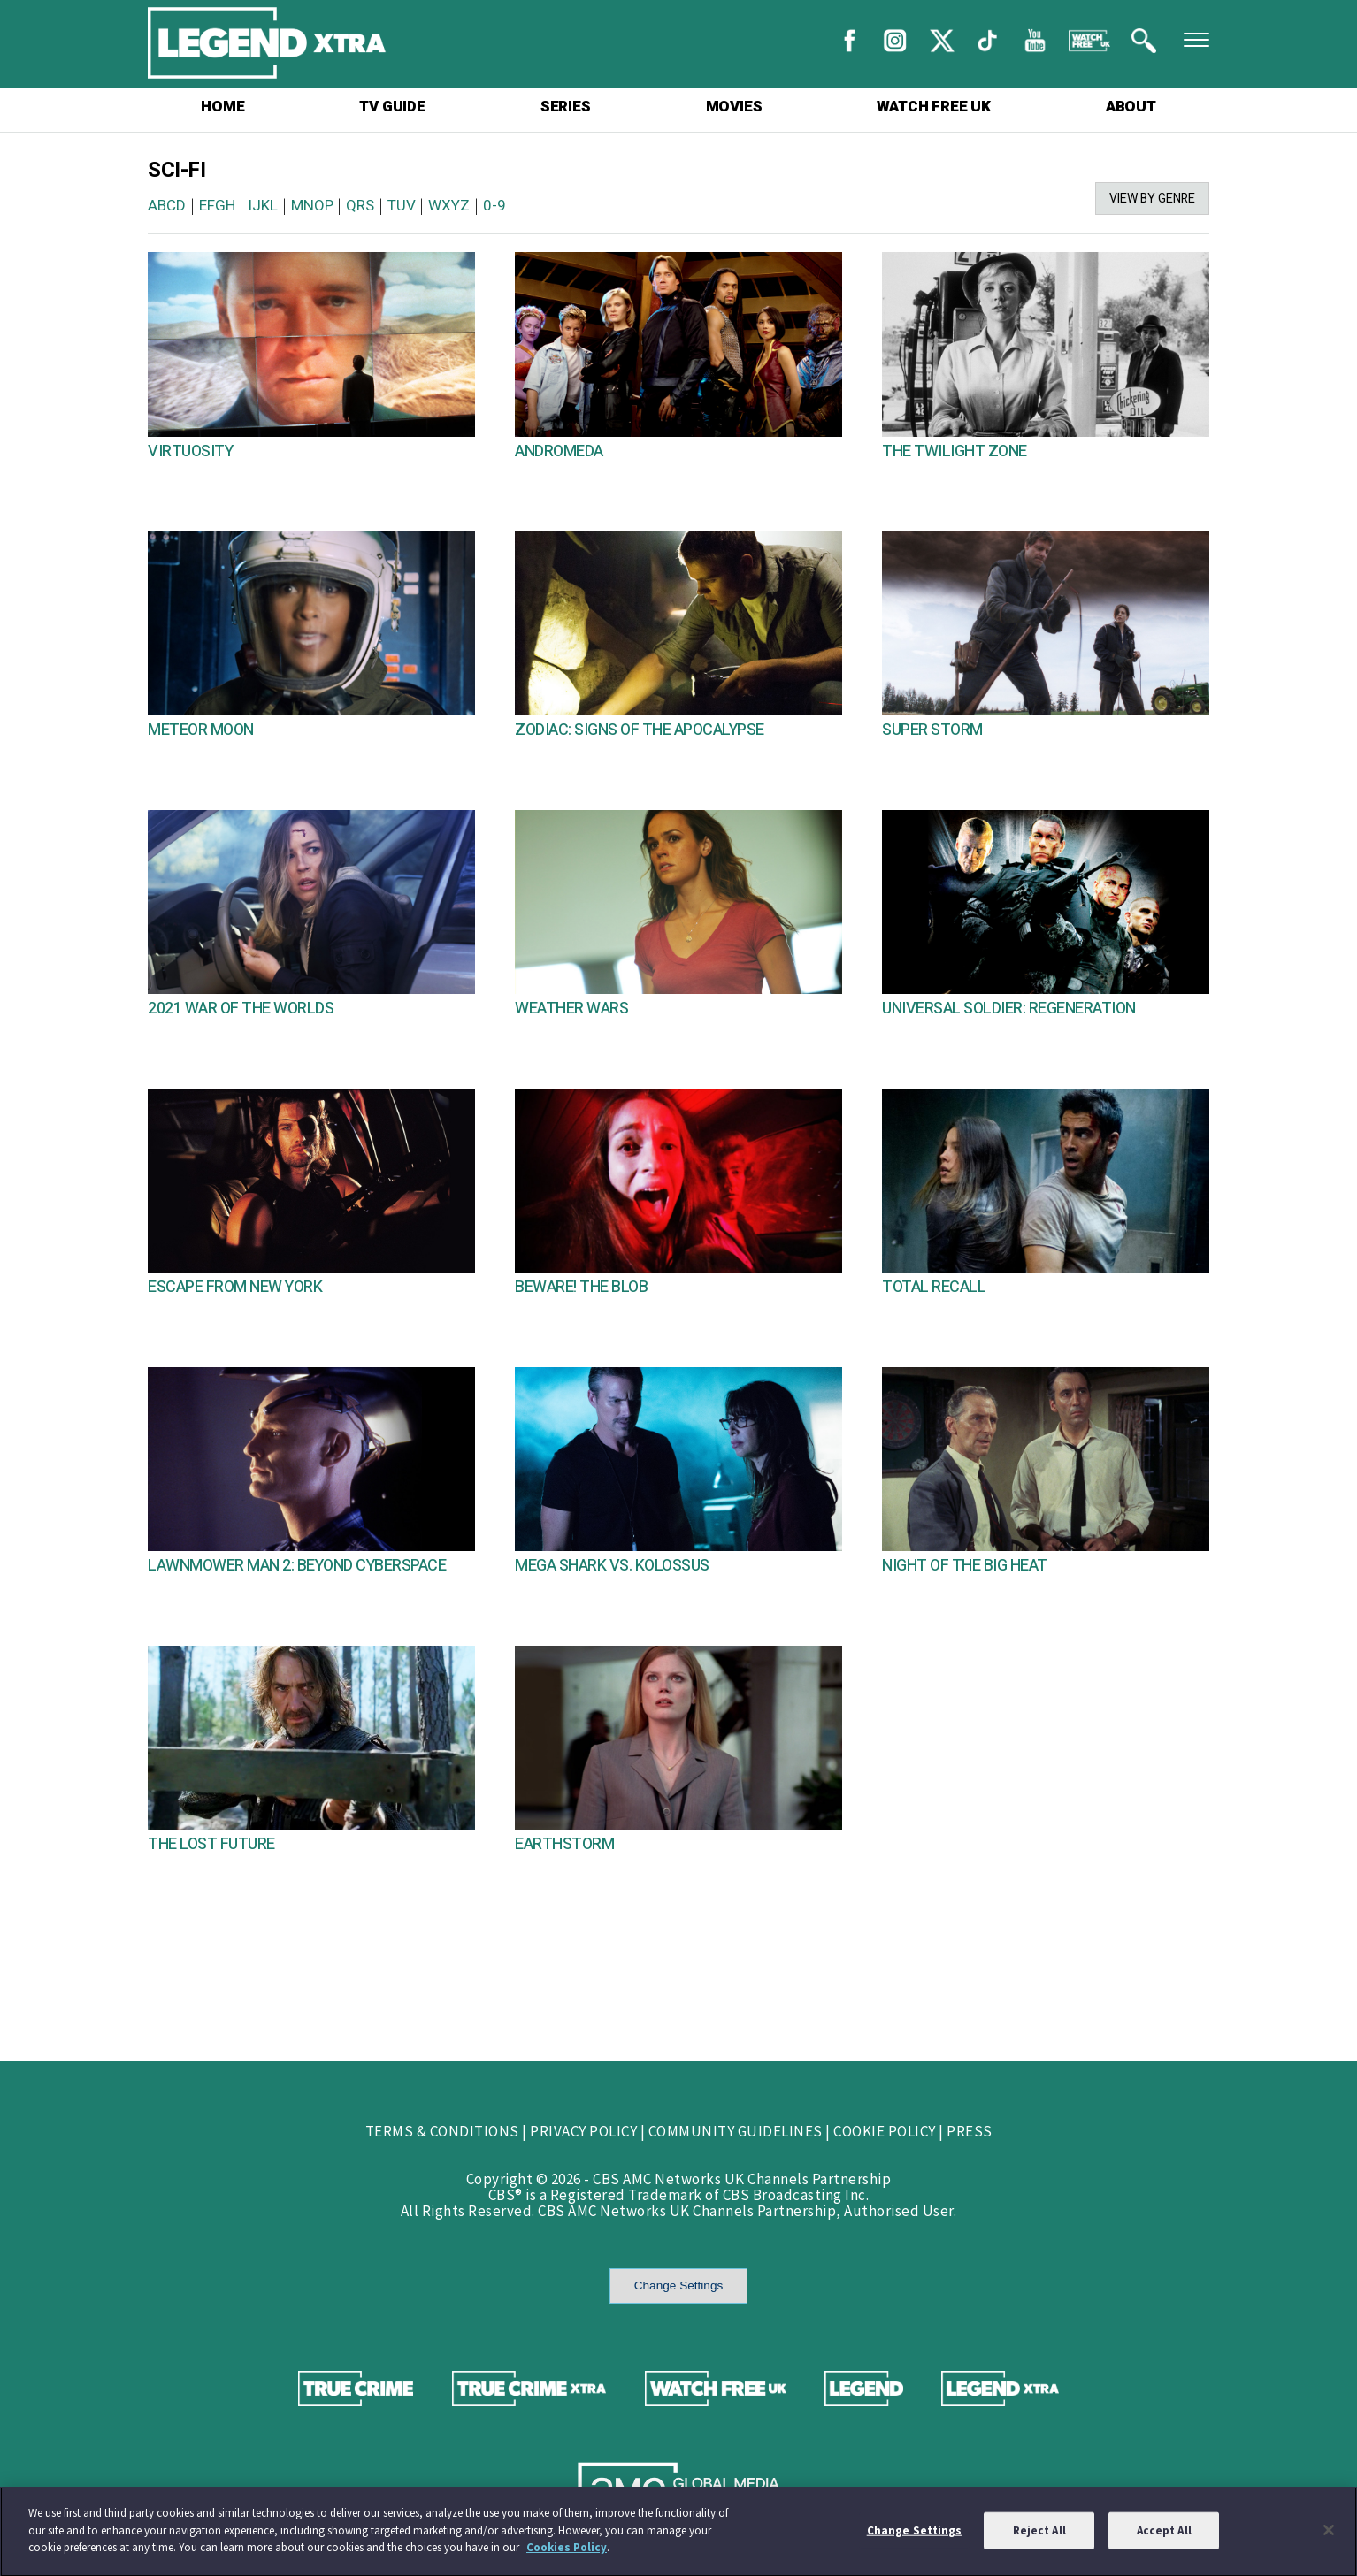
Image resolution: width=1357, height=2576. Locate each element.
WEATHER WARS (571, 1008)
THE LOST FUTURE (211, 1844)
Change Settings (679, 2285)
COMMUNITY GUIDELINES (735, 2131)
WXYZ (449, 206)
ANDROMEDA (559, 451)
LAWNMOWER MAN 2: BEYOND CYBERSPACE (297, 1566)
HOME (222, 107)
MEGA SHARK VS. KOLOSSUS (612, 1566)
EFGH (217, 206)
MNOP (312, 206)
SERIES (565, 107)
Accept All (1164, 2537)
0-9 (494, 206)
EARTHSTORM (564, 1844)
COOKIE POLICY (884, 2131)
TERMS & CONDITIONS (442, 2131)
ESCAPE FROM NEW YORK (235, 1287)
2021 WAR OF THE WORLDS (241, 1008)
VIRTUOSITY (190, 451)
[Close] (1328, 2537)
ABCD (167, 206)
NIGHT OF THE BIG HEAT (964, 1566)
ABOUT (1131, 107)
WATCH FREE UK (933, 107)
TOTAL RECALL (933, 1287)
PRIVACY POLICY (583, 2131)
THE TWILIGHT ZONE (954, 451)
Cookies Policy (566, 2555)
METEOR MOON (201, 730)
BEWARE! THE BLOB (581, 1287)
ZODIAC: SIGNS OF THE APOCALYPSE (639, 730)
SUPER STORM (932, 730)
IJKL (263, 206)
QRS (360, 206)
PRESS (970, 2131)
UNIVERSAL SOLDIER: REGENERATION (1009, 1008)
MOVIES (734, 107)
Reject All (1039, 2537)
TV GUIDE (392, 107)
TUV (401, 206)
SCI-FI (176, 170)
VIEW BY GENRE (1152, 198)
